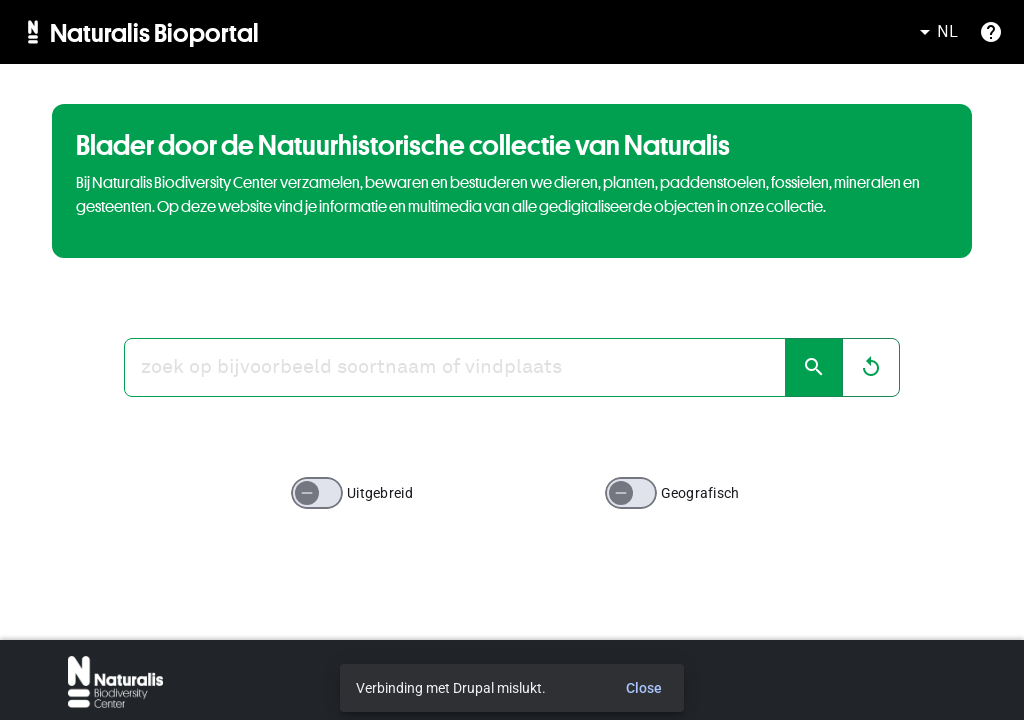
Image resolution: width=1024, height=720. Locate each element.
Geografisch (700, 493)
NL (935, 32)
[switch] (317, 493)
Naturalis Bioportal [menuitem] (154, 32)
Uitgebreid (380, 493)
